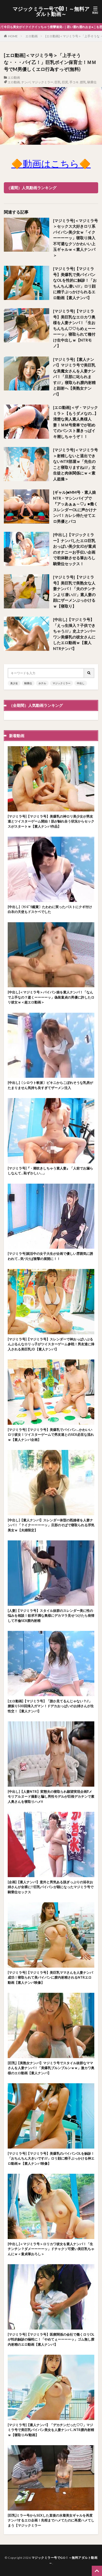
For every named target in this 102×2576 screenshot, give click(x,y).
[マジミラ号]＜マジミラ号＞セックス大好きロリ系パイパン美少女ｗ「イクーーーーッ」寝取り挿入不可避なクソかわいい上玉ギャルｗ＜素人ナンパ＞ (75, 238)
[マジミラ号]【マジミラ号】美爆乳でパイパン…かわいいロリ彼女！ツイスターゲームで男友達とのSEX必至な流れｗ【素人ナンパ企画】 (51, 1435)
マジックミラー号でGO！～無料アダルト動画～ (51, 11)
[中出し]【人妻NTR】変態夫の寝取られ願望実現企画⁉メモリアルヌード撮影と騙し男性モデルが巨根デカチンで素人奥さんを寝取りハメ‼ (51, 1796)
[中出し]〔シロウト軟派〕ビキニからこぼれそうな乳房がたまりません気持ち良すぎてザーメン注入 (50, 1085)
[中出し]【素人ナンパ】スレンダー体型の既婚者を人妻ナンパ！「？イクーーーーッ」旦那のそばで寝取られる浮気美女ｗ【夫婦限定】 (51, 1525)
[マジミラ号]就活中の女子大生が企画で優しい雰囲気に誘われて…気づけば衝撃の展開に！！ (50, 1256)
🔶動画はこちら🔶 (51, 163)
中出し (81, 683)
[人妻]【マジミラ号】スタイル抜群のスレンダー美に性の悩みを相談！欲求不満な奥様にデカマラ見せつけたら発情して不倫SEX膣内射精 (51, 1616)
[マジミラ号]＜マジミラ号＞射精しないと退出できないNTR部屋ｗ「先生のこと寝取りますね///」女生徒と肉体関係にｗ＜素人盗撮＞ (75, 464)
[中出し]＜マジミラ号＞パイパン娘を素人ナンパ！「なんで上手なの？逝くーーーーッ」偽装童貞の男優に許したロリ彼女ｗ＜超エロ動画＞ (51, 997)
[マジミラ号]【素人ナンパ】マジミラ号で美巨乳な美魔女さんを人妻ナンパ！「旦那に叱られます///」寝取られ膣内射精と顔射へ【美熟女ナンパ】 (74, 376)
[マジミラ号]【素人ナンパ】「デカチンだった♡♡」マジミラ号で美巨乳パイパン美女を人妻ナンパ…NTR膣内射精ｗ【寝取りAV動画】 (51, 2430)
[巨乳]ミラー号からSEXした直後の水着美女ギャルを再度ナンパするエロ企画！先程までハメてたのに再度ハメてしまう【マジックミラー (51, 2520)
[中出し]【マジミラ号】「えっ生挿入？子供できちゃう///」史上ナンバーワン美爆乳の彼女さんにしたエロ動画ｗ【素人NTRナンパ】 (74, 634)
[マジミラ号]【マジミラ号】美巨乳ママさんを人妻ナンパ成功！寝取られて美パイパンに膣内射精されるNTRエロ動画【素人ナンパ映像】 (50, 1977)
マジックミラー (42, 82)
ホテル (42, 683)
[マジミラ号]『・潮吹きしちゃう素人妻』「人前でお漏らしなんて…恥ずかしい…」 (50, 1170)
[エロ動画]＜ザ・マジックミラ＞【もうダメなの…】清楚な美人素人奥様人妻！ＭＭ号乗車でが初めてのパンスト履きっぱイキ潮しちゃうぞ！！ (75, 422)
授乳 (83, 82)
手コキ (74, 82)
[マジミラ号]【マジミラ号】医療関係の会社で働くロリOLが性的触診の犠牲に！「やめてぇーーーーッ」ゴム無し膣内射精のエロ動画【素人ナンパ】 (51, 2339)
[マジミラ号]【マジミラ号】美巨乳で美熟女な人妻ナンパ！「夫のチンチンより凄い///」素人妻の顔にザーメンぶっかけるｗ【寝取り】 (74, 591)
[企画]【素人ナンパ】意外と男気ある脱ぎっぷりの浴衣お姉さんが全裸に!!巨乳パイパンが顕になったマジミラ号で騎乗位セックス (51, 1887)
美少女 (14, 683)
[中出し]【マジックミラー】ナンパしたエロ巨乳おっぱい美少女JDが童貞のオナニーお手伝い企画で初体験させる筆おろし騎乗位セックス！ (74, 549)
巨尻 (65, 82)
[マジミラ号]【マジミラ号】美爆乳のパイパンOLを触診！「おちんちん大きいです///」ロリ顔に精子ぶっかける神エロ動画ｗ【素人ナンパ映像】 (51, 2158)
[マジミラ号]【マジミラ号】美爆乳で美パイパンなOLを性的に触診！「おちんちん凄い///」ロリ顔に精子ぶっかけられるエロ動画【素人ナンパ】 (75, 283)
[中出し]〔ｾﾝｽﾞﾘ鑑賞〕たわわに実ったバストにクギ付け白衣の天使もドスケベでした (50, 909)
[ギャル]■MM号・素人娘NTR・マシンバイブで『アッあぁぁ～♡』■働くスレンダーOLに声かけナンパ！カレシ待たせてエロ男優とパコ (75, 507)
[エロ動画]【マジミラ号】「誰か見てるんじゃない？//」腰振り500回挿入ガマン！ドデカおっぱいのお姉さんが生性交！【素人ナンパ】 (51, 1706)
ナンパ (25, 82)
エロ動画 (31, 36)
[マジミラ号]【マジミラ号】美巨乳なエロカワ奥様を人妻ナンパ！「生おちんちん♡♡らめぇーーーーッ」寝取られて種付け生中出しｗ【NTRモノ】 (74, 328)
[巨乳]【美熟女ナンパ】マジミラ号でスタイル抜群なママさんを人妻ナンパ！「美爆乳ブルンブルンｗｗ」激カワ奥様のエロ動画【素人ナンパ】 (51, 2068)
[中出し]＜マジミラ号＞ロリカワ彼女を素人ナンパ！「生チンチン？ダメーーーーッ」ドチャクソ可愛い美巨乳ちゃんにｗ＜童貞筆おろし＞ (51, 2249)
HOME (13, 36)
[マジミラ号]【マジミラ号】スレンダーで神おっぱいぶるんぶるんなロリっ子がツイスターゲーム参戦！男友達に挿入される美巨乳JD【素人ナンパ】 (51, 1344)
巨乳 (58, 82)
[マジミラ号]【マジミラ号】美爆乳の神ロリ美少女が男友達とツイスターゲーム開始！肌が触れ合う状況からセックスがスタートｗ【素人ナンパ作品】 (51, 821)
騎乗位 (92, 82)
